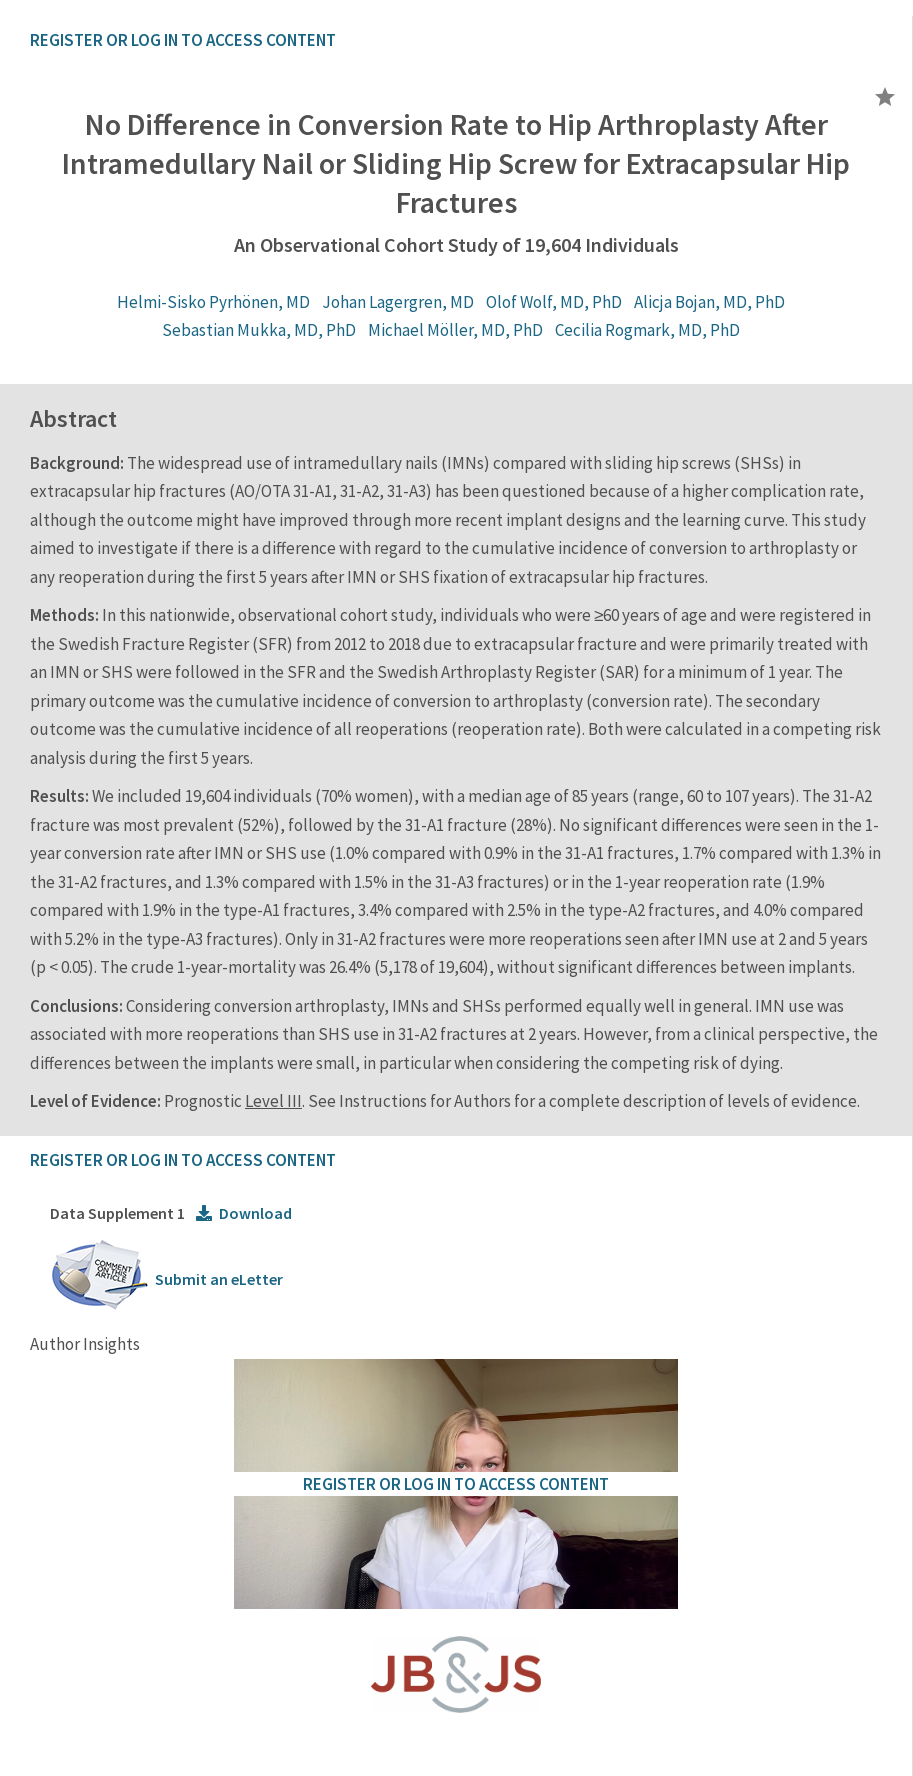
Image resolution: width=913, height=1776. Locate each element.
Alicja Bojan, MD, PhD (709, 302)
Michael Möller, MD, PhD (455, 330)
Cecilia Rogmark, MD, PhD (647, 330)
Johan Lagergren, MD (398, 302)
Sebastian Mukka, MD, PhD (259, 330)
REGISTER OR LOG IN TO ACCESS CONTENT (183, 40)
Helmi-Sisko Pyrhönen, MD (213, 302)
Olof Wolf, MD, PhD (554, 302)
